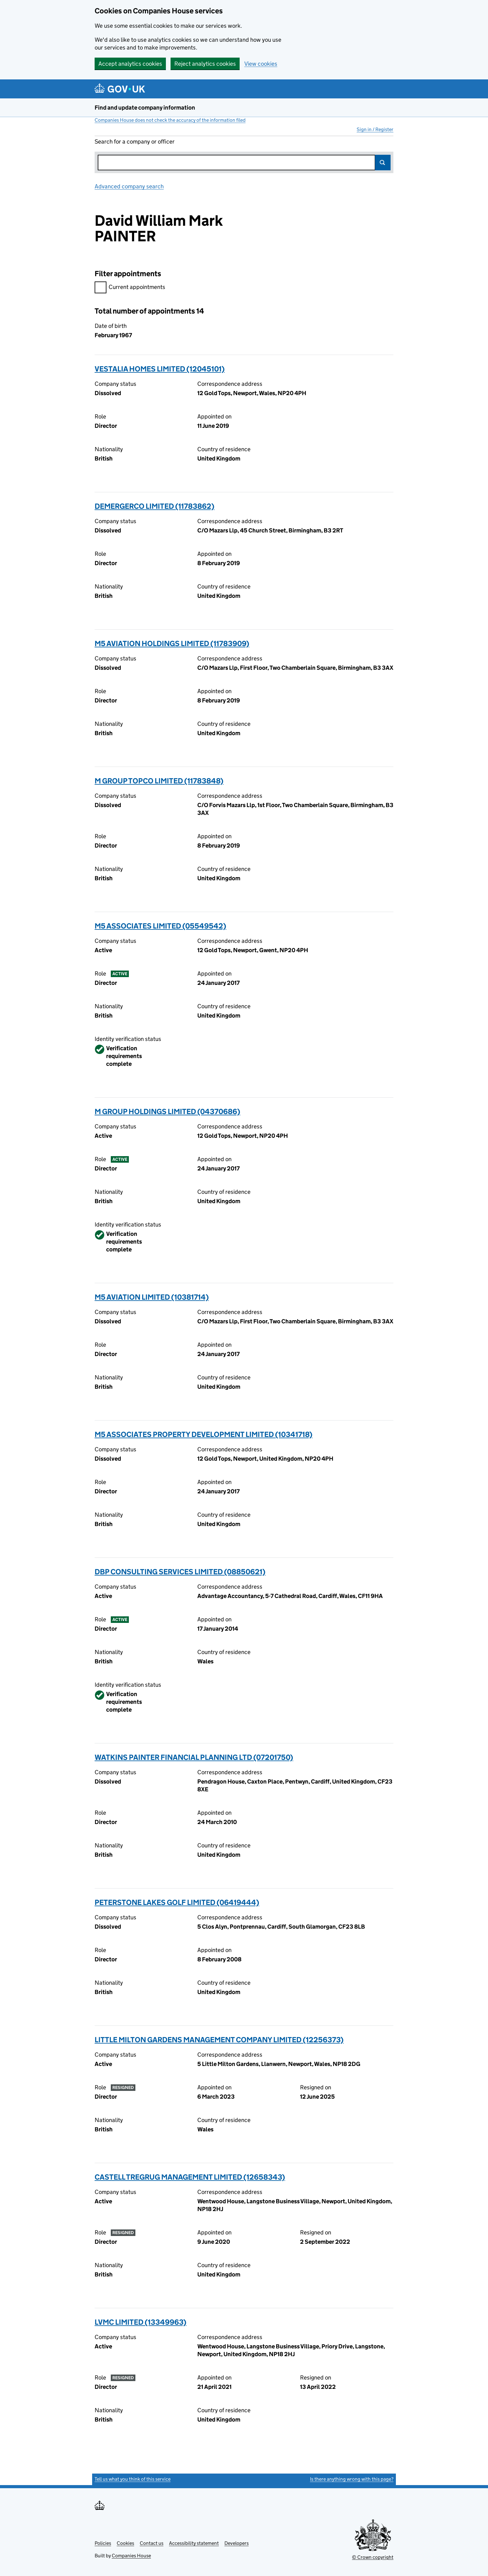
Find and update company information (145, 107)
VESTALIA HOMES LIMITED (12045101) (160, 368)
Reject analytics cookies (205, 63)
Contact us (151, 2543)
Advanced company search (129, 186)
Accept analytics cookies (130, 63)
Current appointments (130, 287)
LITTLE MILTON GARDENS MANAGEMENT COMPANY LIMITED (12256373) (219, 2039)
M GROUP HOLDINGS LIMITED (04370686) (167, 1111)
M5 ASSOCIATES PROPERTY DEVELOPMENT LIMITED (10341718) (203, 1434)
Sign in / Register (375, 129)
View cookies (260, 64)
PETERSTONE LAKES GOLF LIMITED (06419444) (177, 1902)
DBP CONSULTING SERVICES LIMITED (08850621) (180, 1571)
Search (383, 162)
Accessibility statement (194, 2543)
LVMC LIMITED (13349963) (140, 2322)
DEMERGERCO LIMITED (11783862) (154, 506)
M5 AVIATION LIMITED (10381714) (152, 1297)
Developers (236, 2543)
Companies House (131, 2556)
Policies (103, 2543)
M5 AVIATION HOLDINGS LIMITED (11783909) (172, 643)
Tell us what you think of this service (133, 2479)
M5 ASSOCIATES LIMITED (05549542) (160, 925)
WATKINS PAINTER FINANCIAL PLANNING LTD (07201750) (194, 1757)
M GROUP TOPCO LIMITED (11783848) (159, 780)
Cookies (125, 2543)
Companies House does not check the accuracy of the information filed (170, 120)
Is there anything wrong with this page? (351, 2479)
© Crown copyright (372, 2557)
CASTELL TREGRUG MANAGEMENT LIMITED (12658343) (190, 2176)
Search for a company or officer (135, 141)
